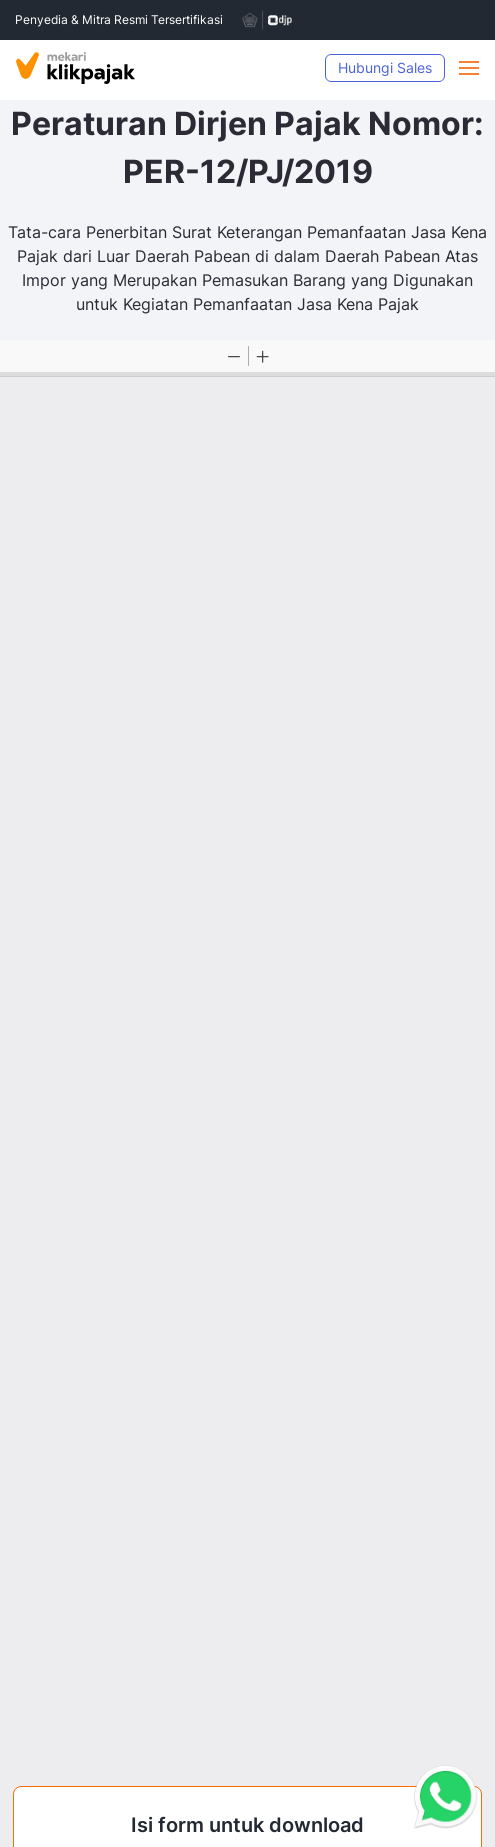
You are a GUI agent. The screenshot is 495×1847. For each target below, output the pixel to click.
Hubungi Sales (385, 67)
